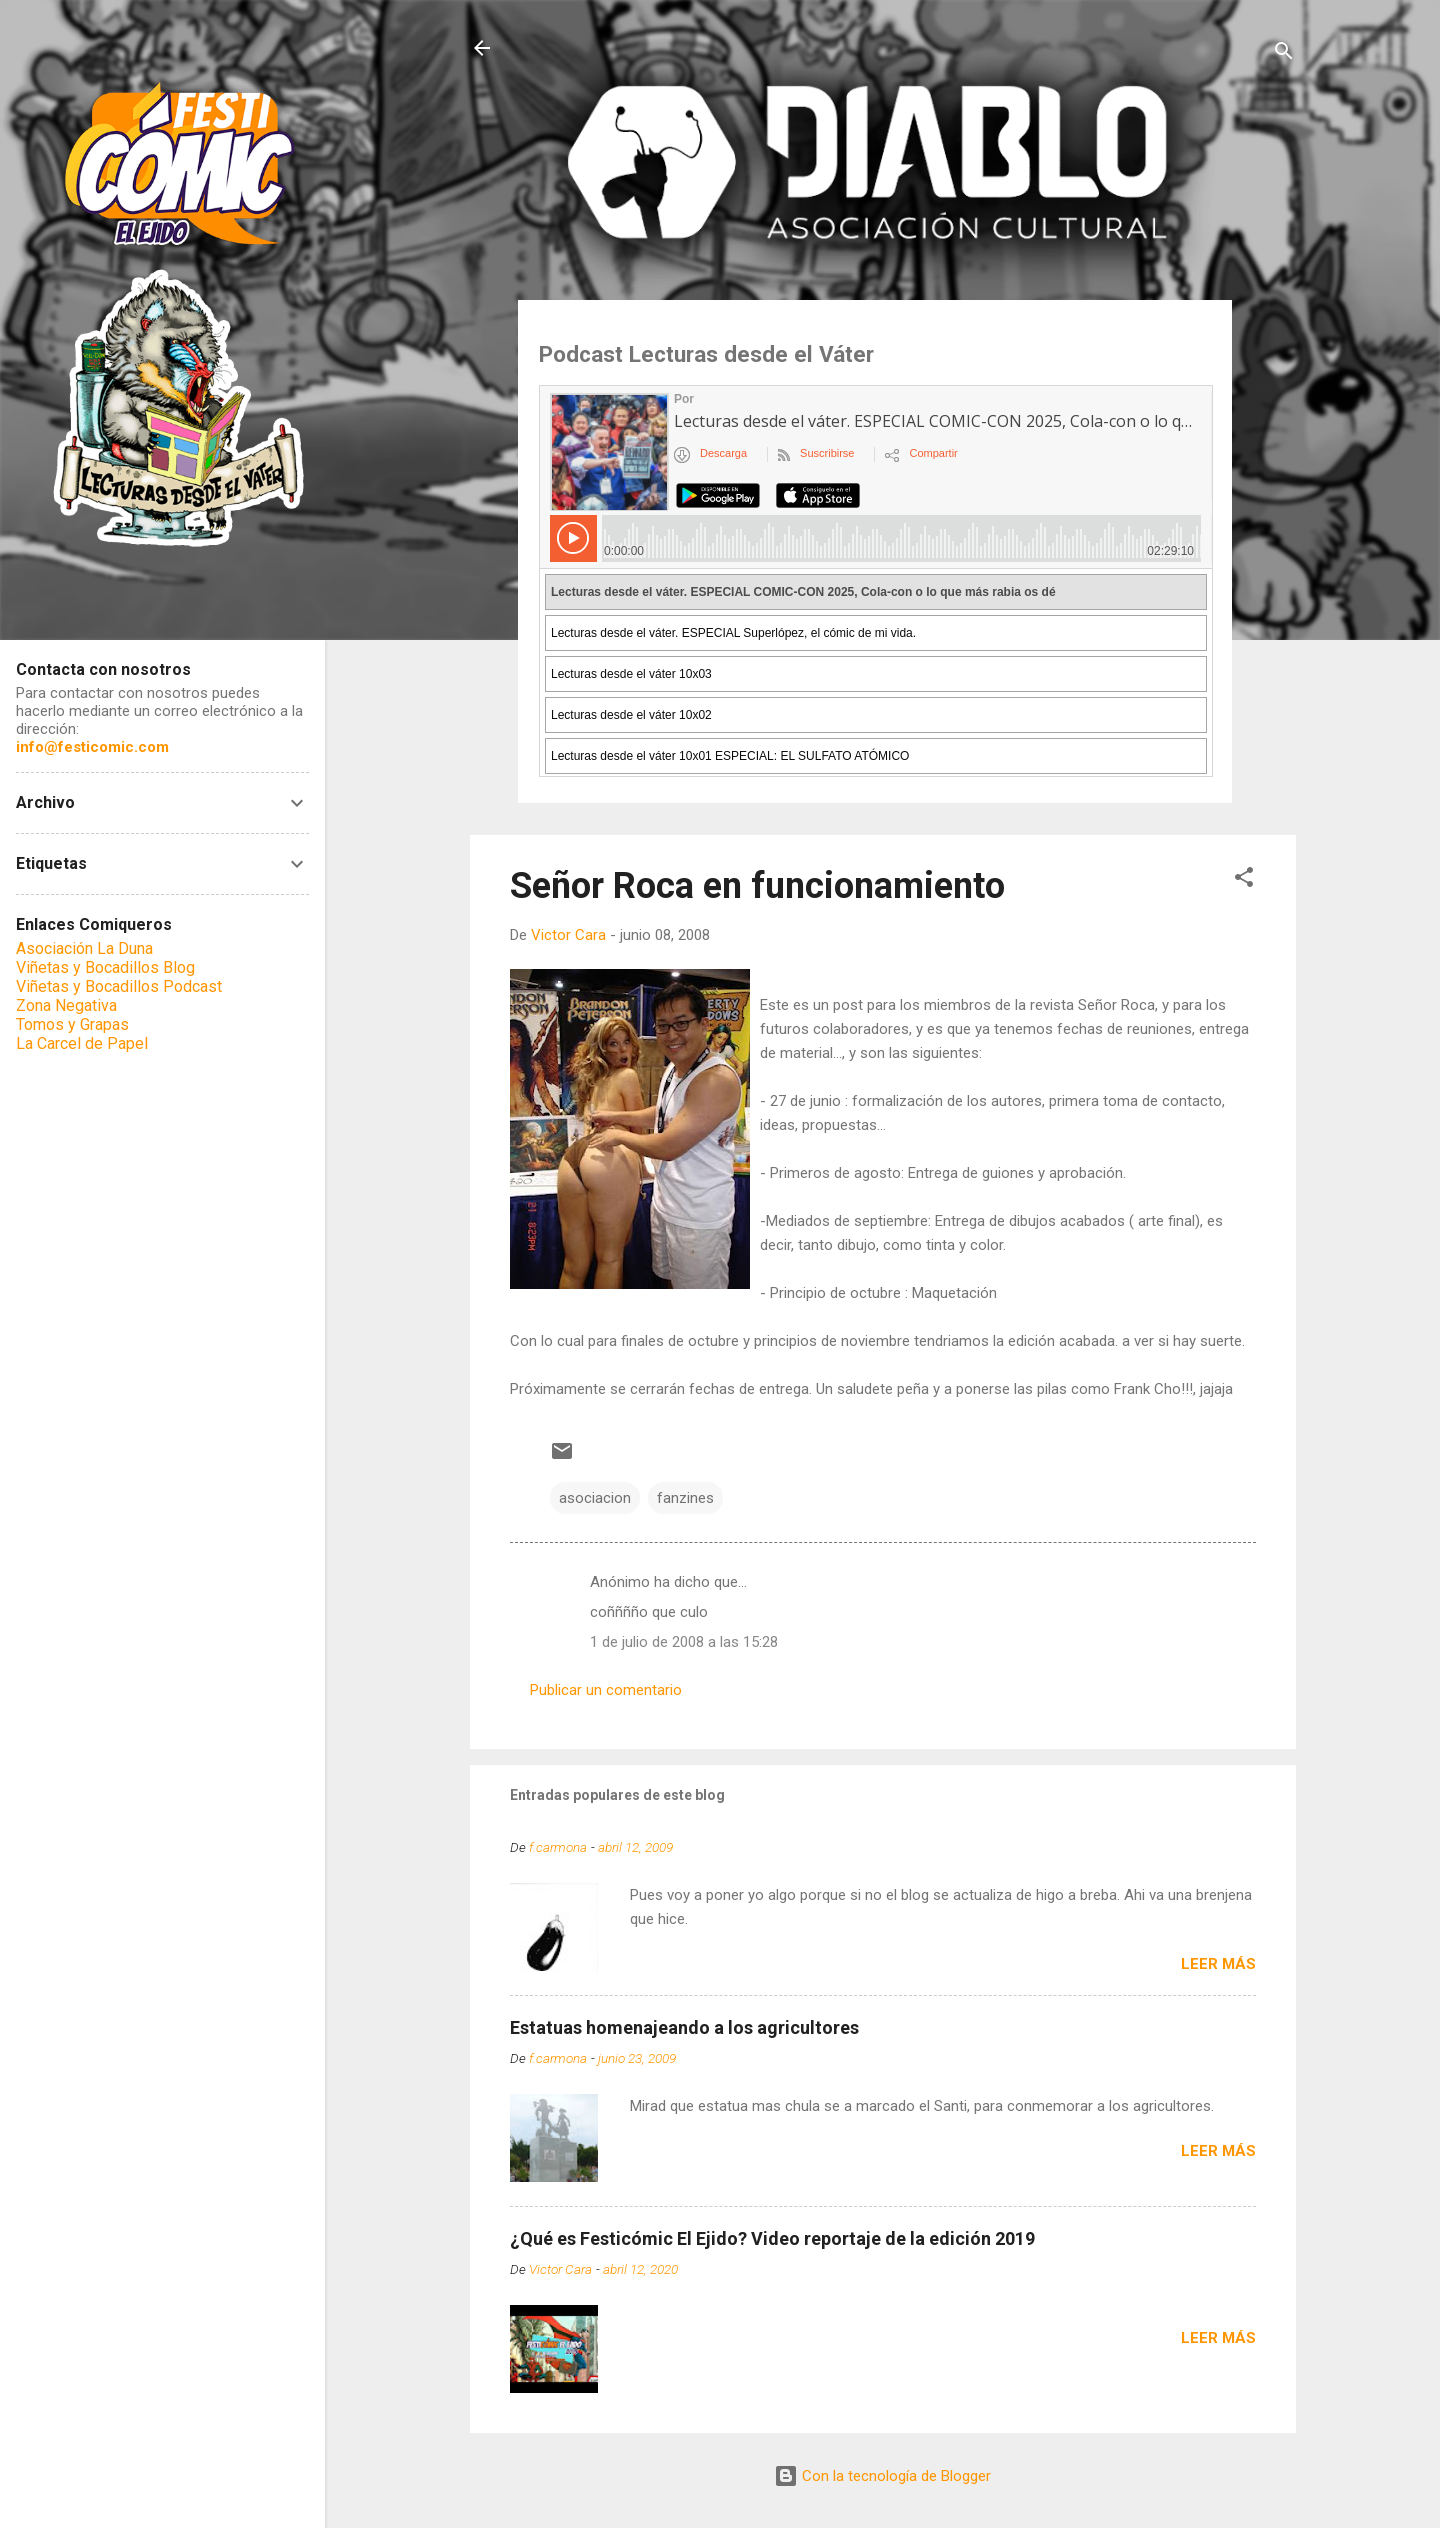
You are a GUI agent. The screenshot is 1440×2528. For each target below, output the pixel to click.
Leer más (1218, 1964)
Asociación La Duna (84, 948)
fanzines (685, 1498)
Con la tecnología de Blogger (882, 2476)
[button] (1244, 880)
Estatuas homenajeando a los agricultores (684, 2027)
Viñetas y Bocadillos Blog (105, 967)
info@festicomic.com (92, 747)
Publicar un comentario (606, 1690)
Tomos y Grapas (72, 1024)
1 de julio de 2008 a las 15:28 (684, 1642)
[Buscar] (1284, 54)
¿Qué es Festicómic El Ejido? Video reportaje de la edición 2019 (772, 2238)
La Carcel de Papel (82, 1043)
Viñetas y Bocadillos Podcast (119, 986)
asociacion (595, 1498)
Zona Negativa (66, 1005)
